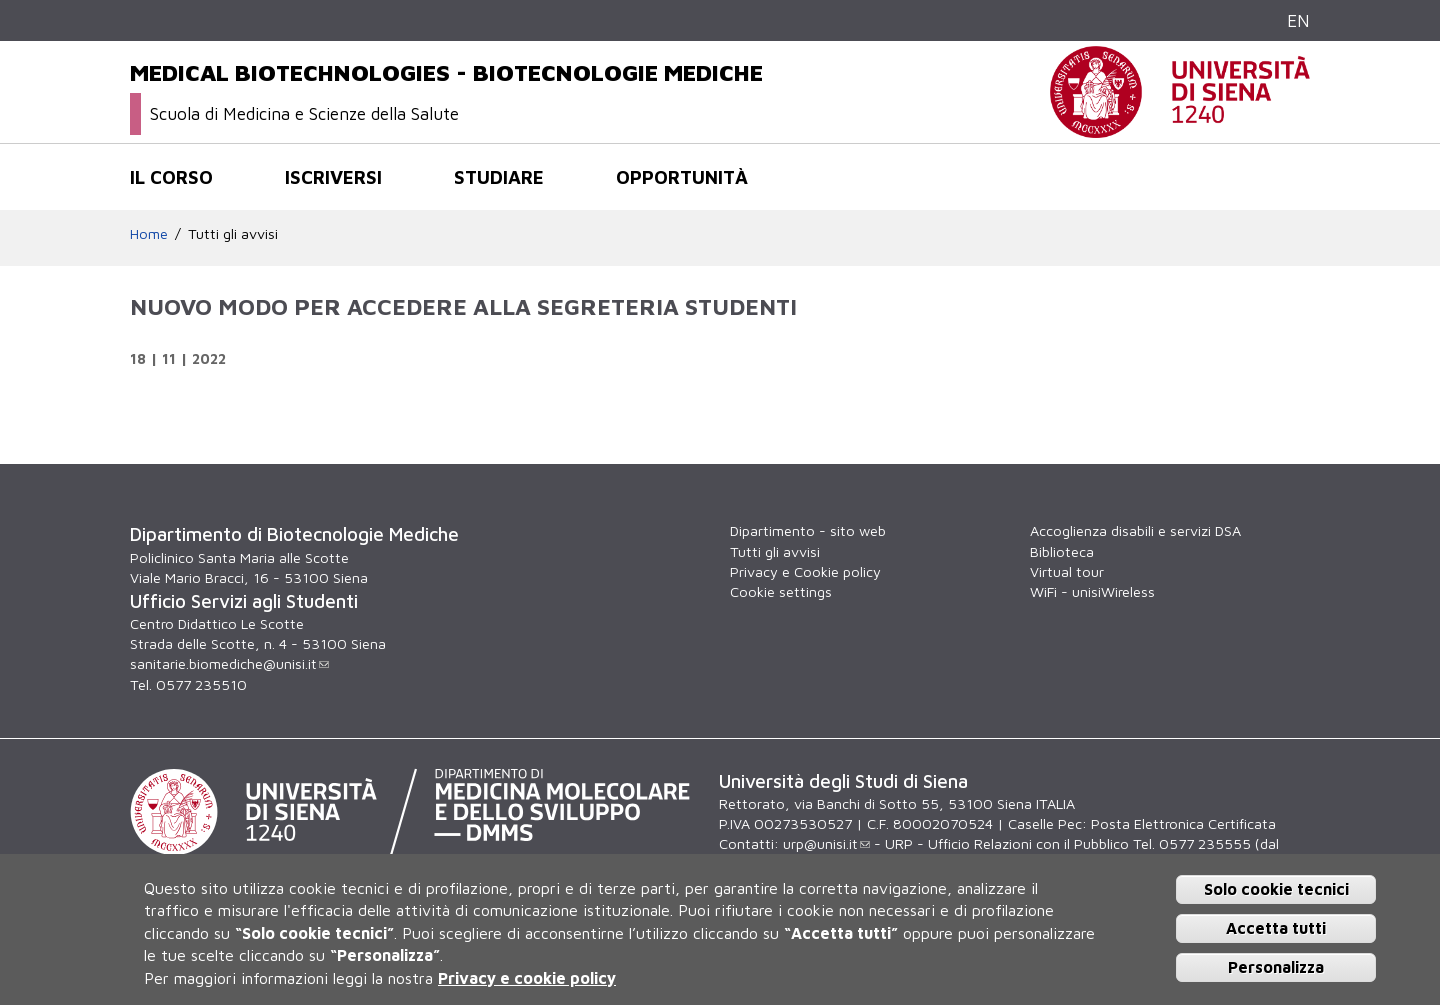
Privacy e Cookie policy (805, 571)
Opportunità (682, 177)
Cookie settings (781, 591)
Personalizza (1276, 967)
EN (1298, 20)
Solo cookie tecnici (1276, 889)
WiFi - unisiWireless (1092, 591)
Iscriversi (333, 177)
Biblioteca (1062, 551)
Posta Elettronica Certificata (1183, 823)
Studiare (499, 177)
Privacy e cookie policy (527, 978)
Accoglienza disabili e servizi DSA (1135, 530)
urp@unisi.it (826, 843)
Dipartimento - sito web (808, 530)
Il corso (171, 177)
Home (149, 233)
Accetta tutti (1276, 928)
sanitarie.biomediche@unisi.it (229, 663)
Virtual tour (1067, 571)
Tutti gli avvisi (233, 233)
